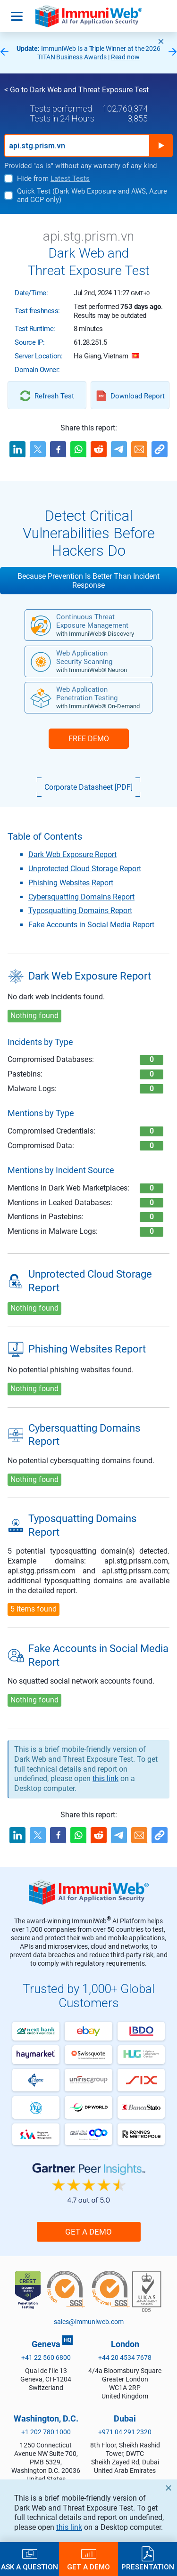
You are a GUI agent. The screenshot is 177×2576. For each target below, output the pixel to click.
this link (105, 1778)
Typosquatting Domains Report (80, 910)
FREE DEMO (88, 738)
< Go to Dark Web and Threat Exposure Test (76, 89)
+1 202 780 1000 (46, 2432)
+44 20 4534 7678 (125, 2357)
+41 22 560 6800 (46, 2357)
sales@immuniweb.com (89, 2321)
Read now (125, 57)
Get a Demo (88, 2231)
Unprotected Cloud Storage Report (84, 868)
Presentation (147, 2567)
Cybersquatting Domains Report (81, 896)
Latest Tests (70, 178)
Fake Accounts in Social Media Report (91, 924)
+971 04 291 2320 (125, 2432)
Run (161, 145)
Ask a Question (29, 2567)
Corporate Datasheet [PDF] (88, 787)
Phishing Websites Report (70, 882)
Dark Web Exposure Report (72, 854)
